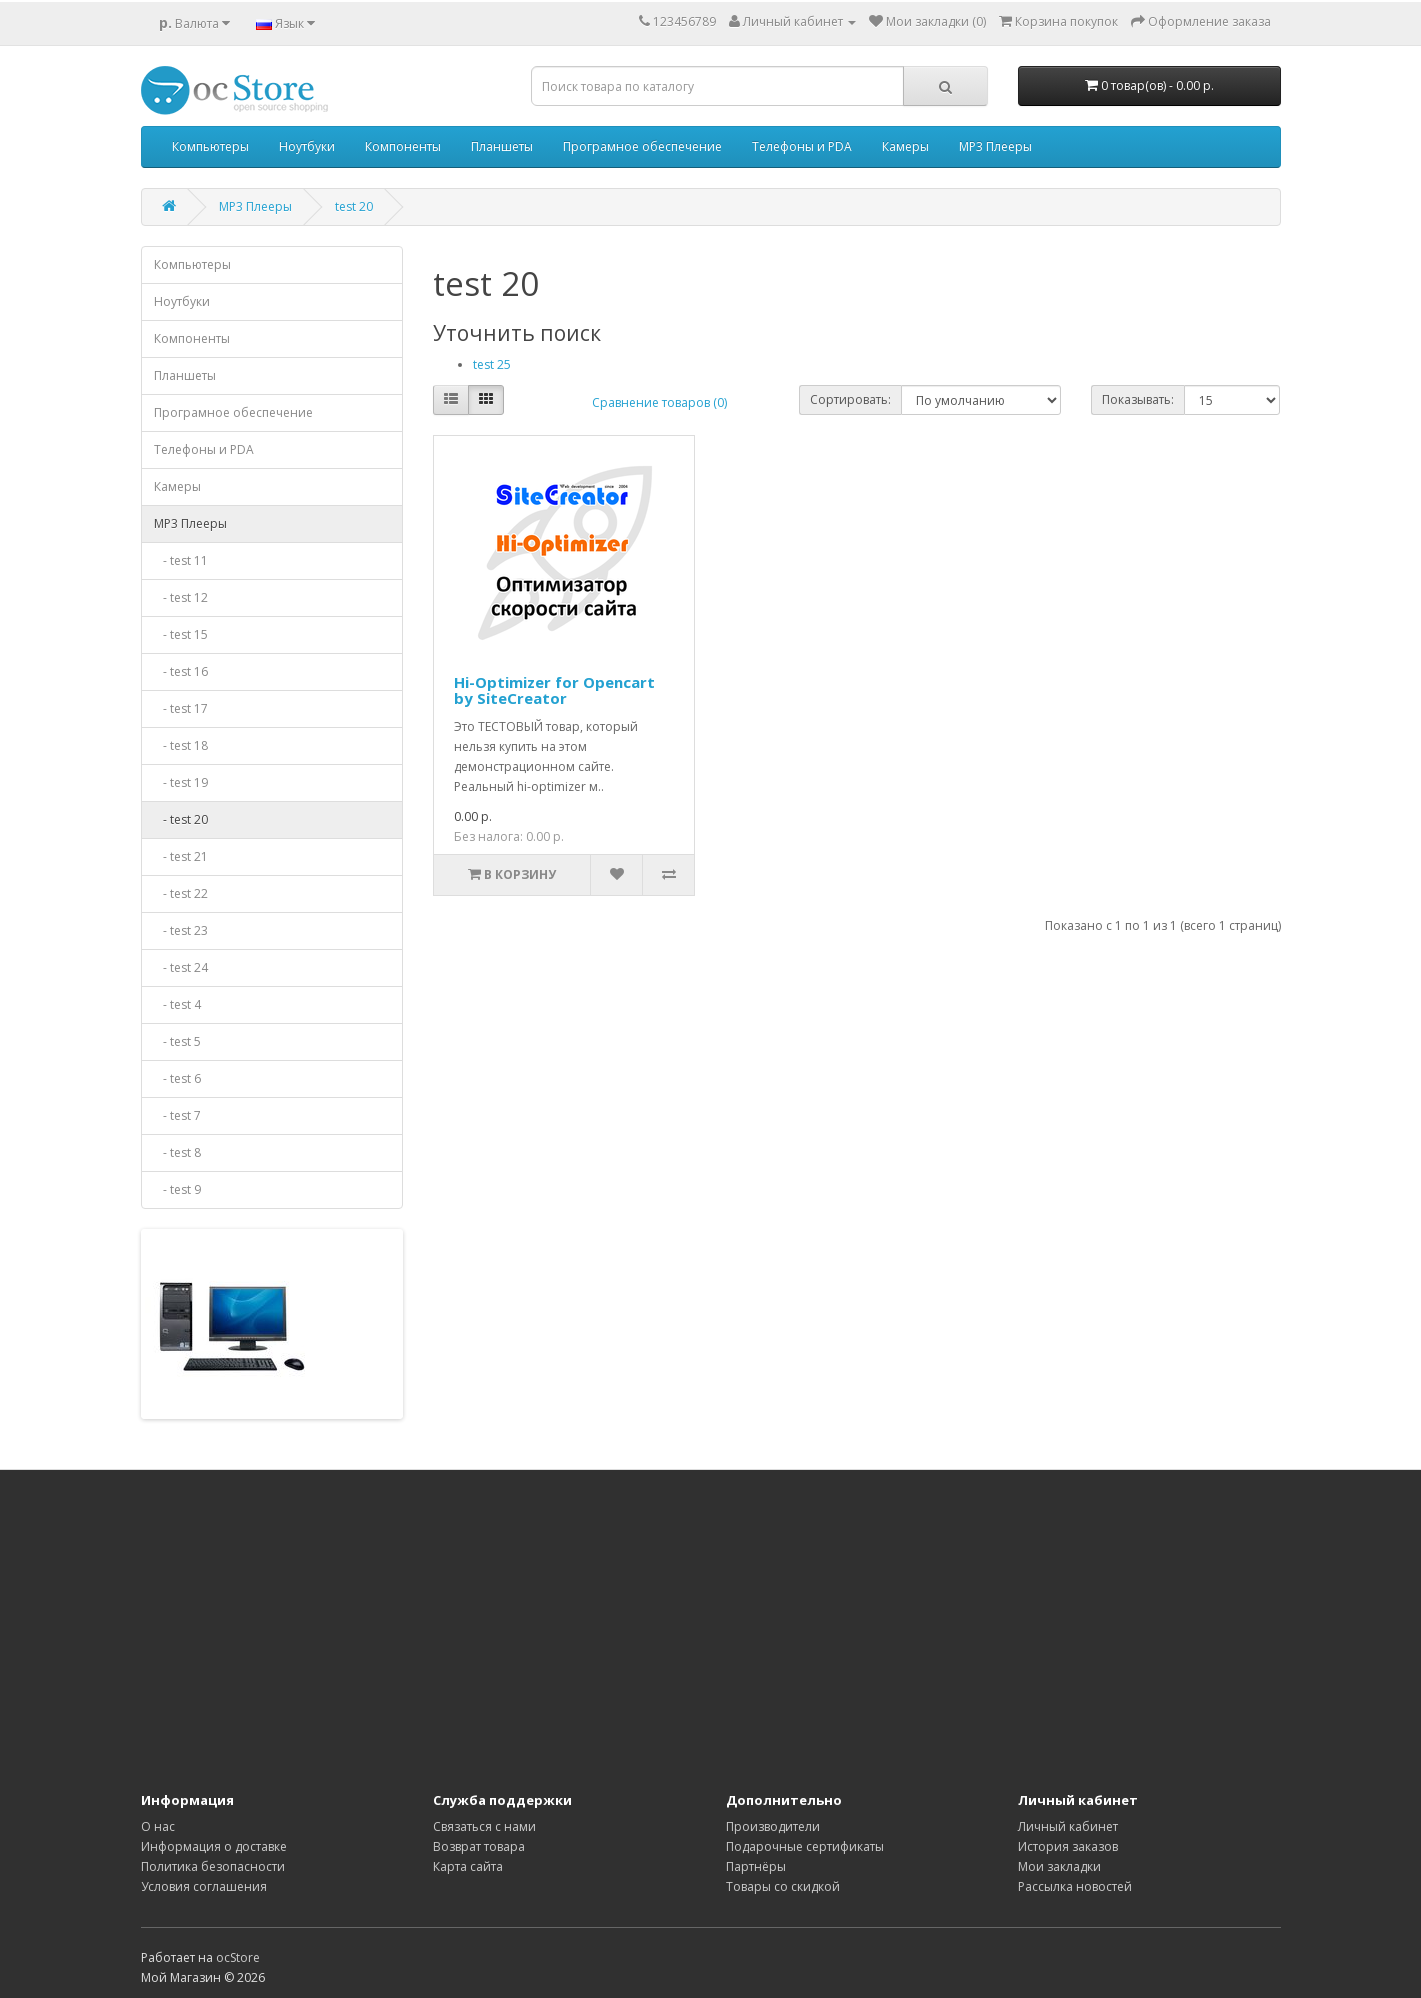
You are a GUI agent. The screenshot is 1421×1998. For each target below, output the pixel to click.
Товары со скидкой (783, 1886)
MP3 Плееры (995, 146)
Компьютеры (210, 146)
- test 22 (181, 893)
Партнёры (756, 1866)
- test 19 (181, 782)
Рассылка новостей (1075, 1886)
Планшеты (502, 146)
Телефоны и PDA (802, 146)
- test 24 (181, 967)
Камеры (905, 146)
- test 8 (177, 1152)
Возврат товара (479, 1846)
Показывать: (1138, 399)
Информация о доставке (214, 1846)
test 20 (354, 206)
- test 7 (177, 1115)
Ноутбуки (307, 146)
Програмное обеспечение (642, 146)
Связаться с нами (484, 1826)
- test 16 (181, 671)
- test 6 (177, 1078)
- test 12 (181, 597)
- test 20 (181, 819)
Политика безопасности (213, 1866)
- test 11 (181, 560)
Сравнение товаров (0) (659, 402)
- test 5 (177, 1041)
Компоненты (403, 146)
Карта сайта (468, 1866)
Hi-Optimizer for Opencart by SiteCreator (554, 690)
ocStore (238, 1957)
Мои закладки (1059, 1866)
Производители (773, 1826)
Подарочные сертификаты (805, 1846)
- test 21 (181, 856)
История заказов (1068, 1846)
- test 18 (181, 745)
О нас (158, 1826)
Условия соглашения (204, 1886)
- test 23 (181, 930)
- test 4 (177, 1004)
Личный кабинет (1068, 1826)
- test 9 (177, 1189)
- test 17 (181, 708)
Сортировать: (850, 399)
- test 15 (181, 634)
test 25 (492, 364)
